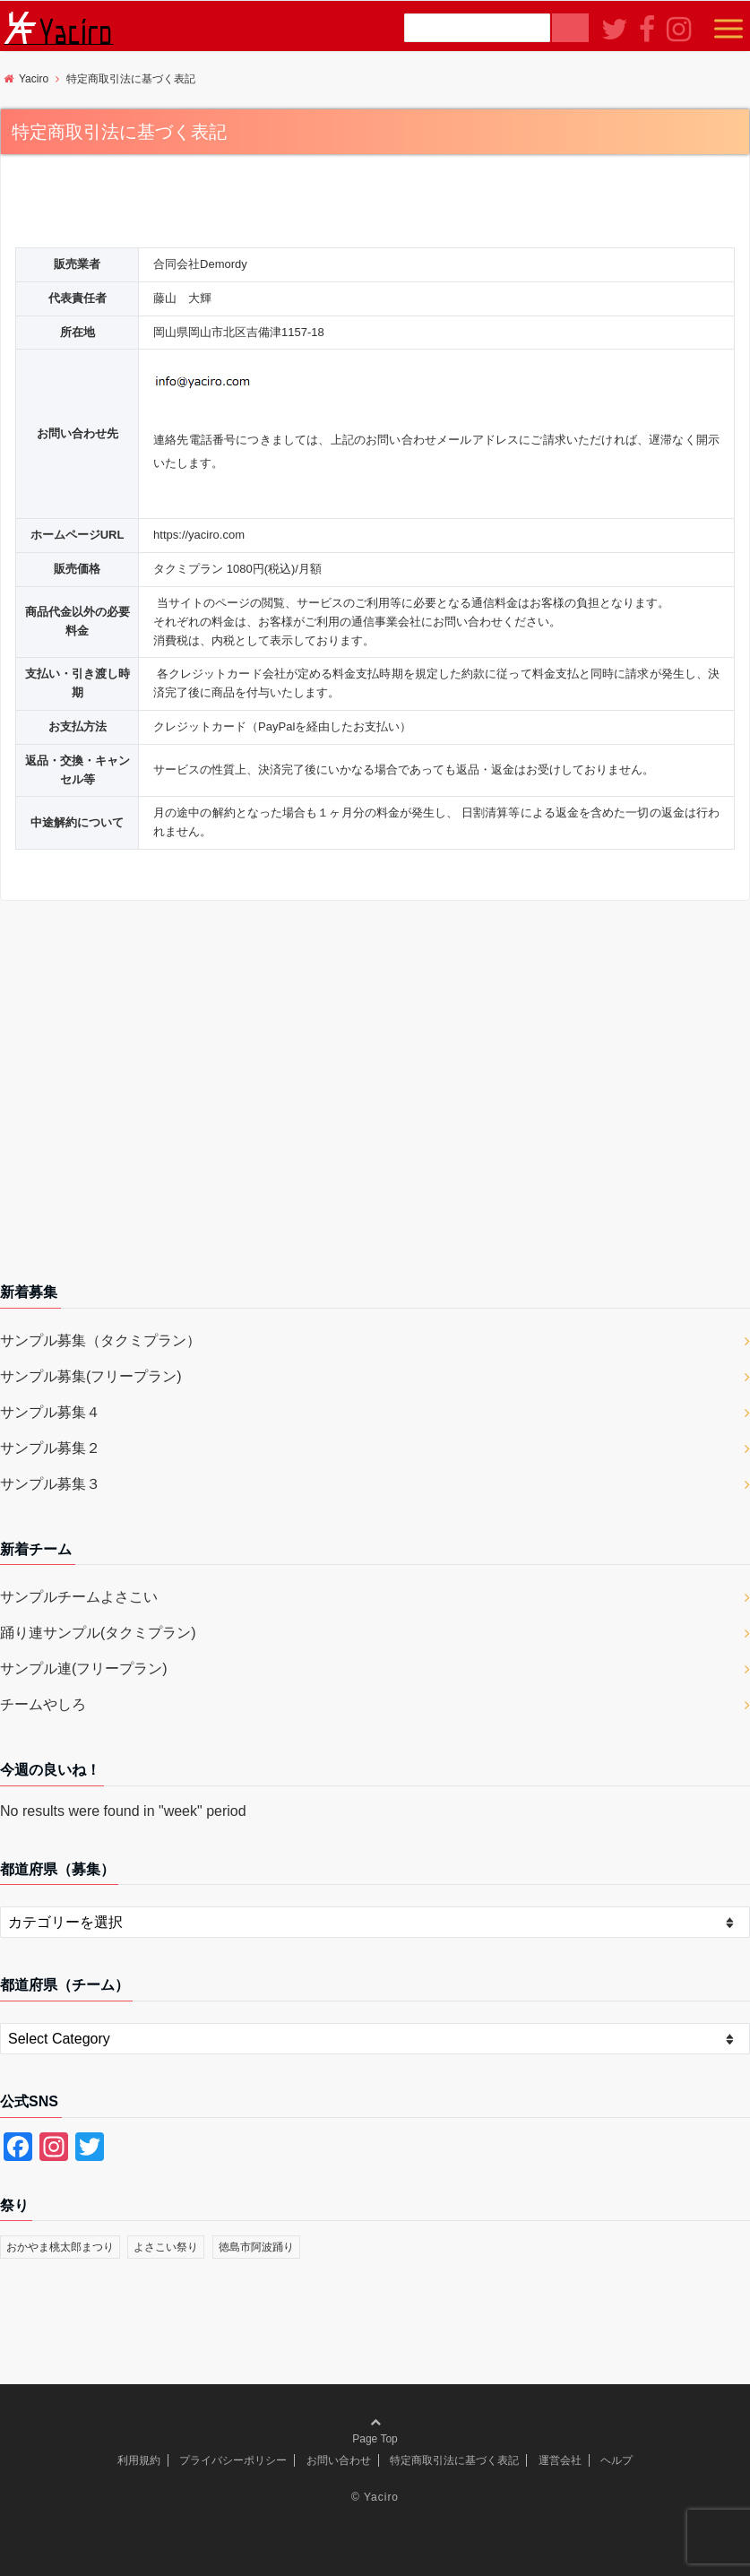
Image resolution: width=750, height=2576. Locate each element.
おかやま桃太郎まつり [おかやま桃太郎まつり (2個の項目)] (60, 2247)
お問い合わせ (338, 2460)
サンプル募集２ (50, 1448)
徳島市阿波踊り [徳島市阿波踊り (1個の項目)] (256, 2247)
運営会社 (560, 2460)
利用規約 (138, 2460)
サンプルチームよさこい (79, 1596)
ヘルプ (616, 2460)
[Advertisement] (375, 1097)
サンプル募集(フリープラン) (91, 1376)
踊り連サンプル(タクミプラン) (98, 1632)
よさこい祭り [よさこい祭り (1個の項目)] (166, 2247)
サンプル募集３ (50, 1483)
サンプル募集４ (50, 1412)
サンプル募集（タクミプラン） (100, 1340)
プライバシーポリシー (233, 2460)
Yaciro (381, 2497)
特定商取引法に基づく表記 (454, 2460)
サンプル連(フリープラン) (84, 1668)
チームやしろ (43, 1704)
